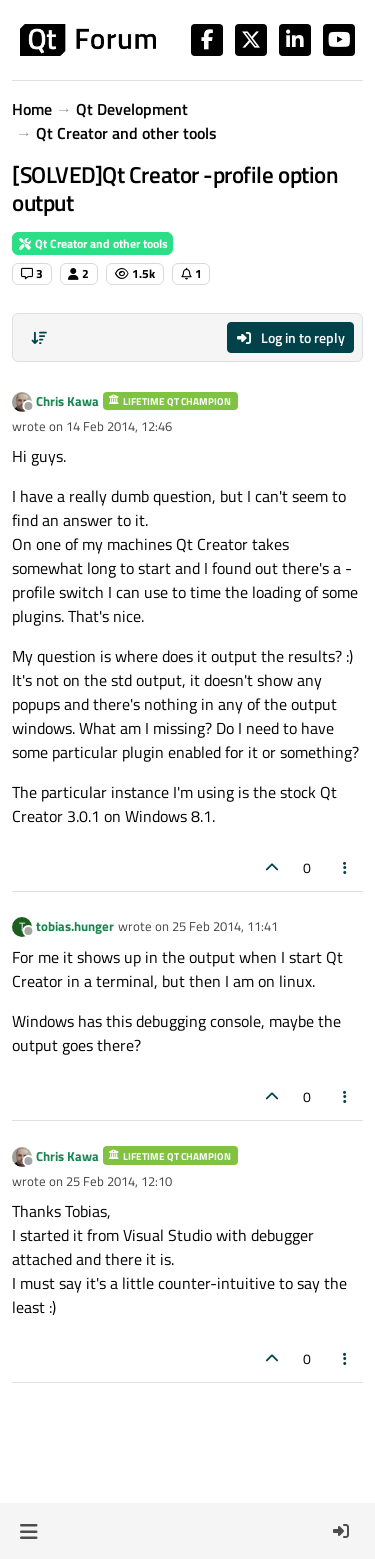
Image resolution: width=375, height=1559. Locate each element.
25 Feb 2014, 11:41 (225, 926)
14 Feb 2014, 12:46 (119, 426)
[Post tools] (346, 867)
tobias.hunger (75, 926)
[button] (28, 1531)
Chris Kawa (67, 401)
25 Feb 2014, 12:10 (119, 1181)
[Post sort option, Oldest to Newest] (39, 338)
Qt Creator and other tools (92, 243)
